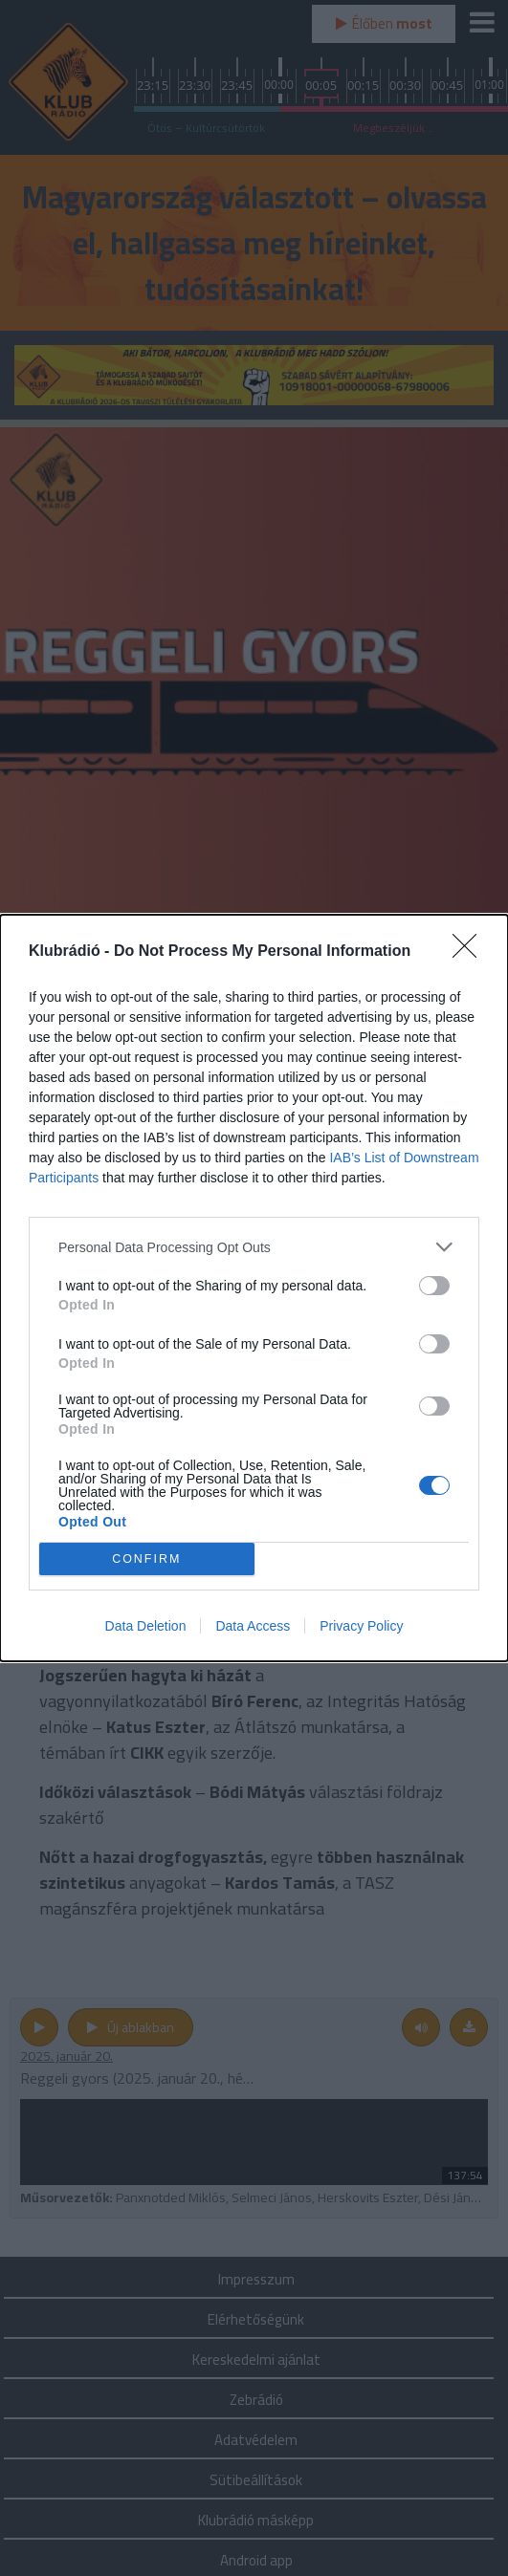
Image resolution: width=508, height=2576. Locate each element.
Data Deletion (146, 1626)
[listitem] (254, 1247)
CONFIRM (147, 1559)
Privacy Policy (361, 1626)
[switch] (434, 1285)
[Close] (471, 952)
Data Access (252, 1626)
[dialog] (254, 1288)
